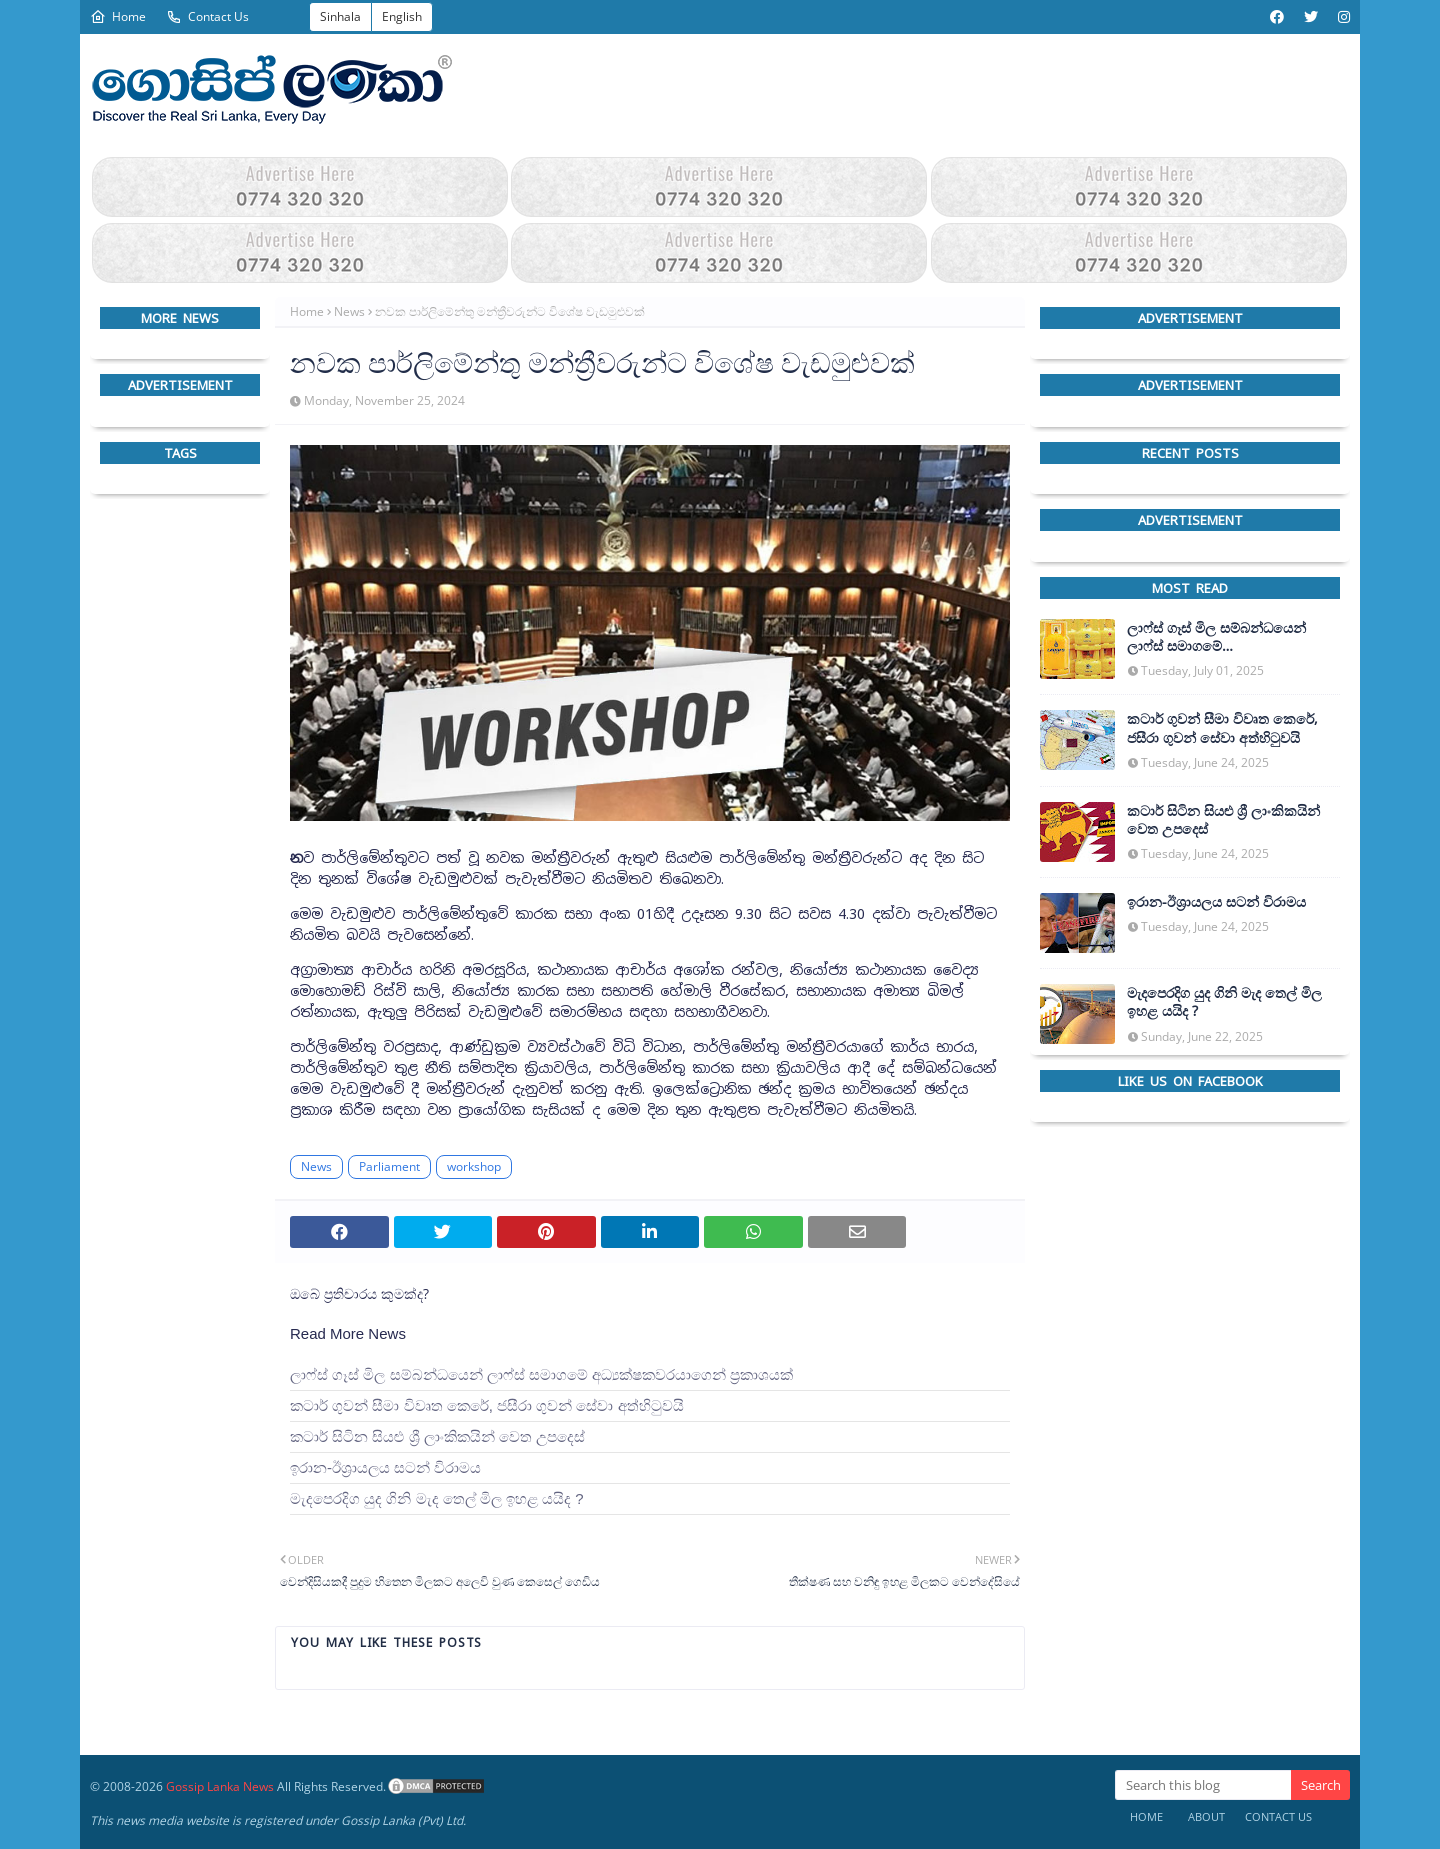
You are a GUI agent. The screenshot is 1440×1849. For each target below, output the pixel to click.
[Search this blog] (1203, 1785)
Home (118, 16)
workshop (474, 1166)
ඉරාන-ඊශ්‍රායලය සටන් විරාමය (385, 1467)
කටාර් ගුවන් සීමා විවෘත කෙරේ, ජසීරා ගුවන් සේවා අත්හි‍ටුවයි (487, 1405)
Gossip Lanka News (220, 1786)
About (1206, 1816)
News (349, 311)
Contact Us (207, 16)
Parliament (389, 1166)
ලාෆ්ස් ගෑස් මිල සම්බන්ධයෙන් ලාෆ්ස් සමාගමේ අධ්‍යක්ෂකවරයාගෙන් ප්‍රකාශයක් (541, 1374)
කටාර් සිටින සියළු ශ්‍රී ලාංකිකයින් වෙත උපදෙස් (437, 1436)
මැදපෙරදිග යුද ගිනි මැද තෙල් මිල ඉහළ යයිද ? (437, 1498)
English (402, 16)
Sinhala (340, 16)
